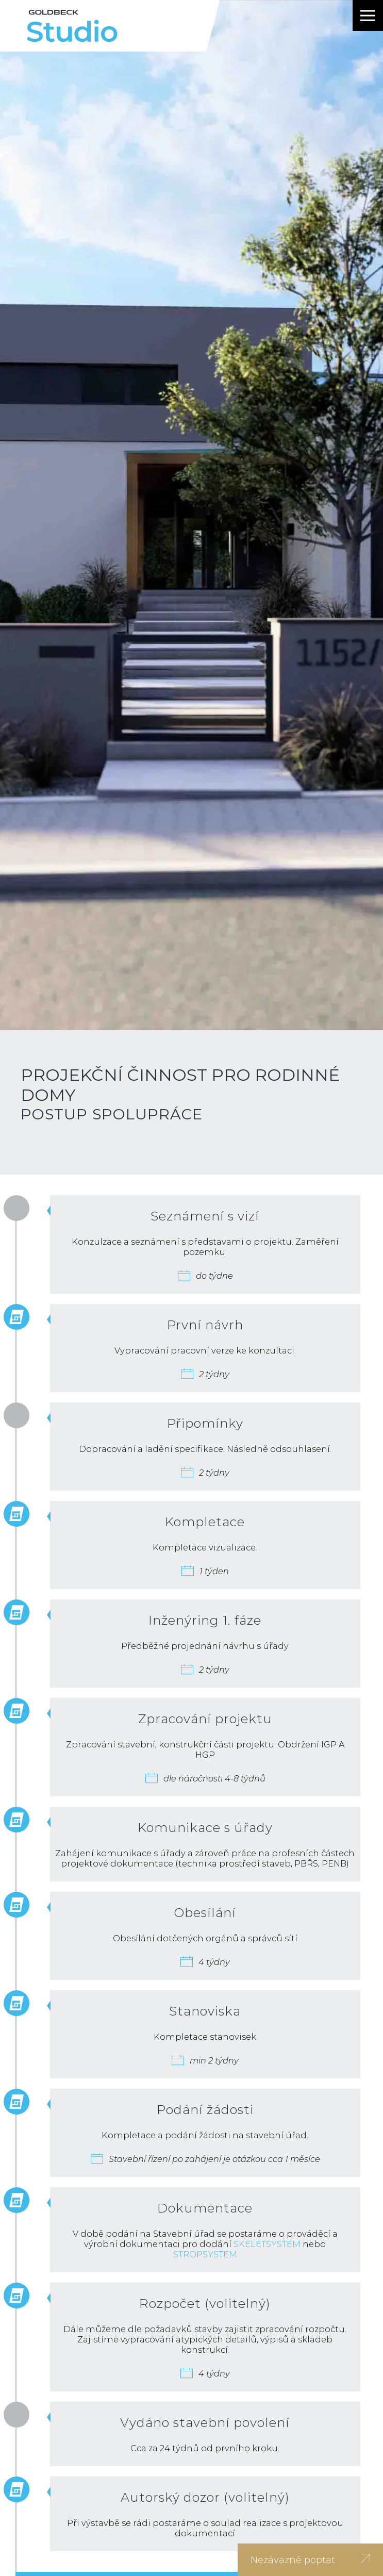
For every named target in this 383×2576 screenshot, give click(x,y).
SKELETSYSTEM (267, 2244)
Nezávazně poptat (310, 2560)
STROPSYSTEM (205, 2254)
